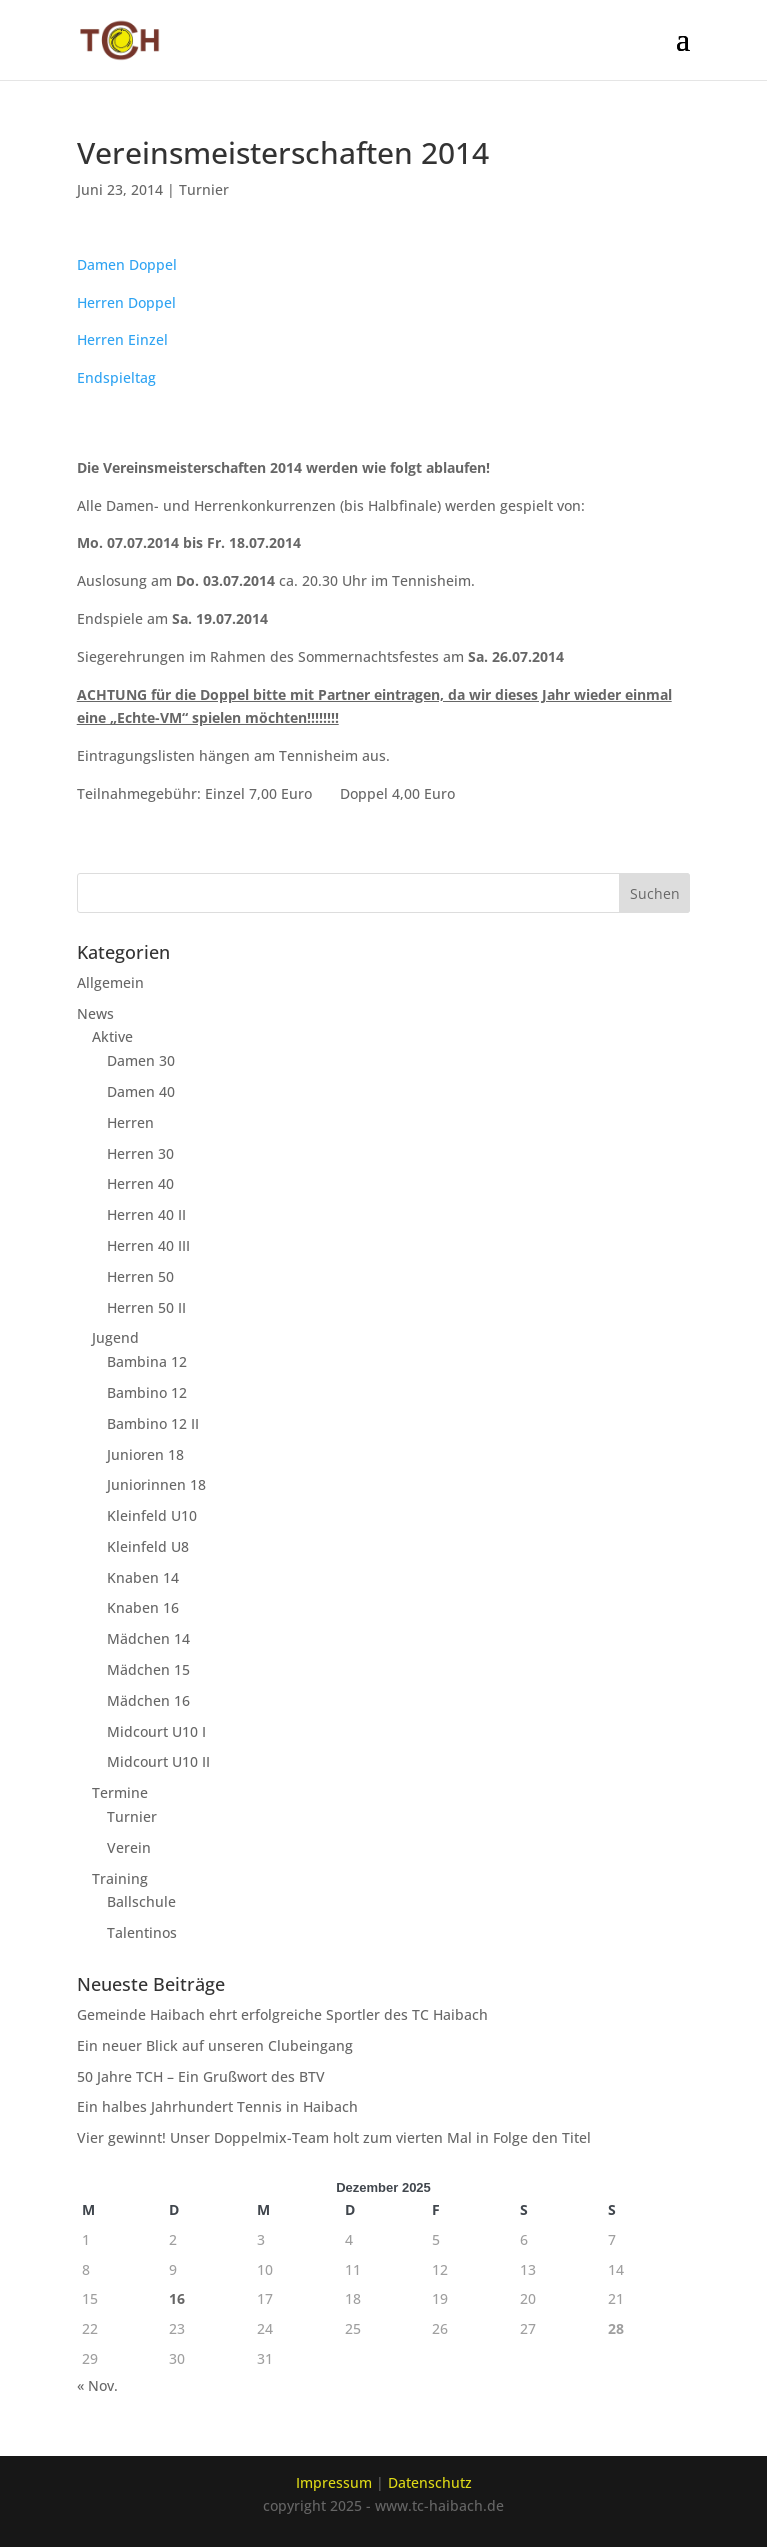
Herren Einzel (122, 339)
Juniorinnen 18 (156, 1484)
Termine (120, 1792)
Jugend (115, 1337)
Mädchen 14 (148, 1638)
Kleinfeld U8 (148, 1546)
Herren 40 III (148, 1245)
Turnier (204, 189)
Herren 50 (140, 1276)
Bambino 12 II (153, 1423)
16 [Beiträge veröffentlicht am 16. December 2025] (177, 2298)
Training (120, 1878)
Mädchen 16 (148, 1700)
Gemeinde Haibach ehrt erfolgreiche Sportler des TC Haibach (282, 2014)
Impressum (334, 2482)
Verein (129, 1847)
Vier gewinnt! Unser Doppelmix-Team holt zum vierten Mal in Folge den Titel (334, 2137)
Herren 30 (140, 1153)
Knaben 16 (143, 1607)
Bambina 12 (147, 1361)
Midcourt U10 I (156, 1731)
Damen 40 (141, 1091)
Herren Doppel (126, 302)
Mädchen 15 (148, 1669)
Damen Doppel (127, 264)
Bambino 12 (147, 1392)
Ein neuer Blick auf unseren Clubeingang (215, 2045)
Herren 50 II (146, 1307)
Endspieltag (116, 377)
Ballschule (141, 1901)
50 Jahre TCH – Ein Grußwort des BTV (201, 2076)
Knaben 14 (143, 1577)
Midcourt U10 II (158, 1761)
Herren (130, 1122)
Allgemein (110, 982)
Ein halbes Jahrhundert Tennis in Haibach (217, 2106)
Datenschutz (430, 2482)
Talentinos (142, 1932)
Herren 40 (140, 1183)
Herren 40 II (146, 1214)
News (95, 1013)
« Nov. (97, 2385)
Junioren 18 (145, 1454)
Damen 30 (141, 1060)
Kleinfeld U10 (152, 1515)
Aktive (112, 1036)
